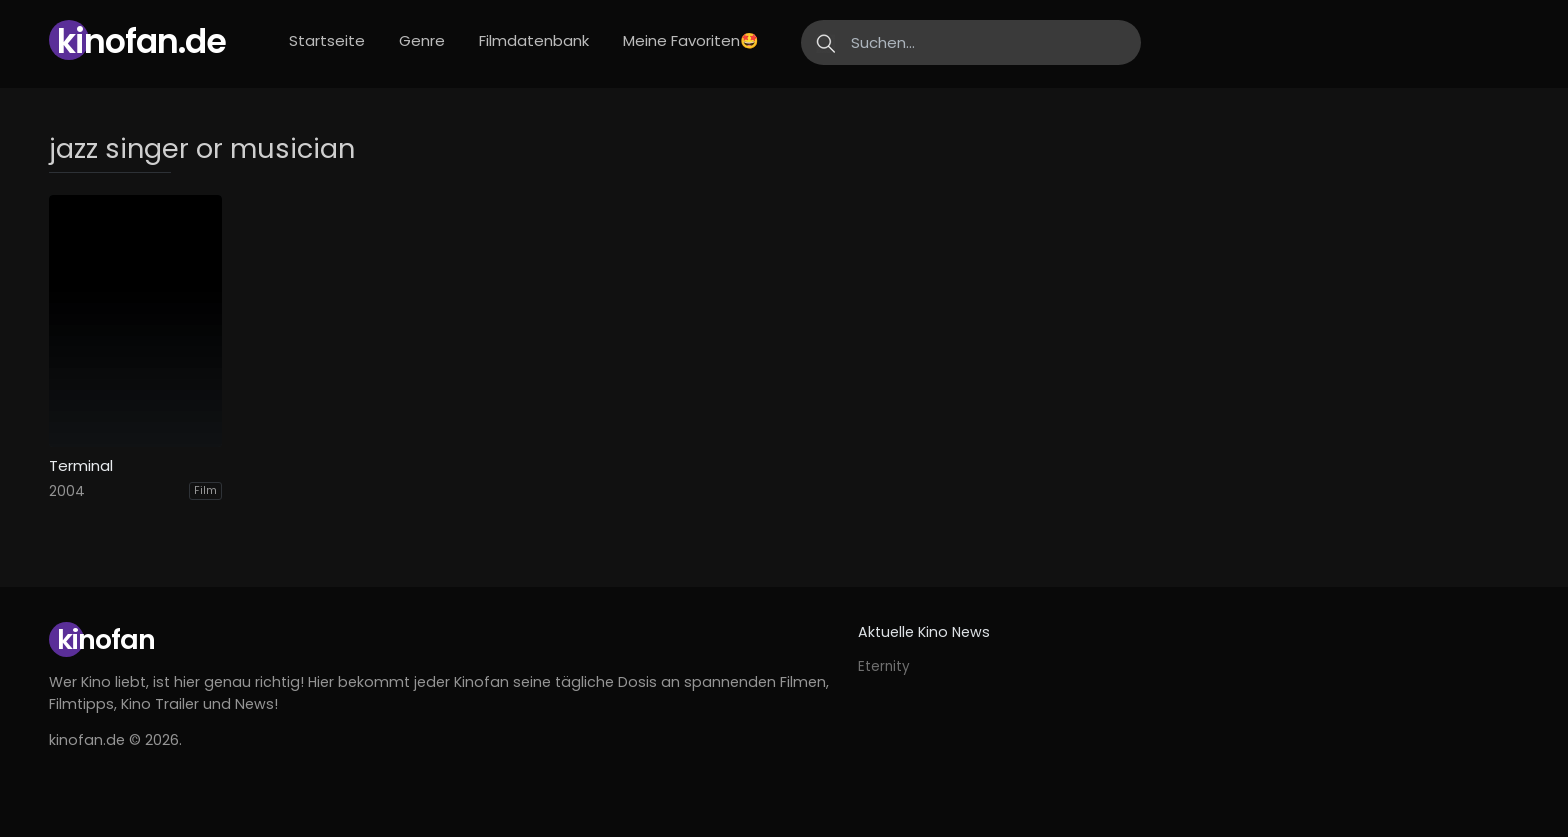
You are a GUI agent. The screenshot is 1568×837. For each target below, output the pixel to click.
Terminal (81, 466)
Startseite (327, 40)
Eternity (884, 666)
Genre (422, 40)
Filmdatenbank (534, 40)
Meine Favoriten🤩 (691, 40)
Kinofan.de (141, 41)
